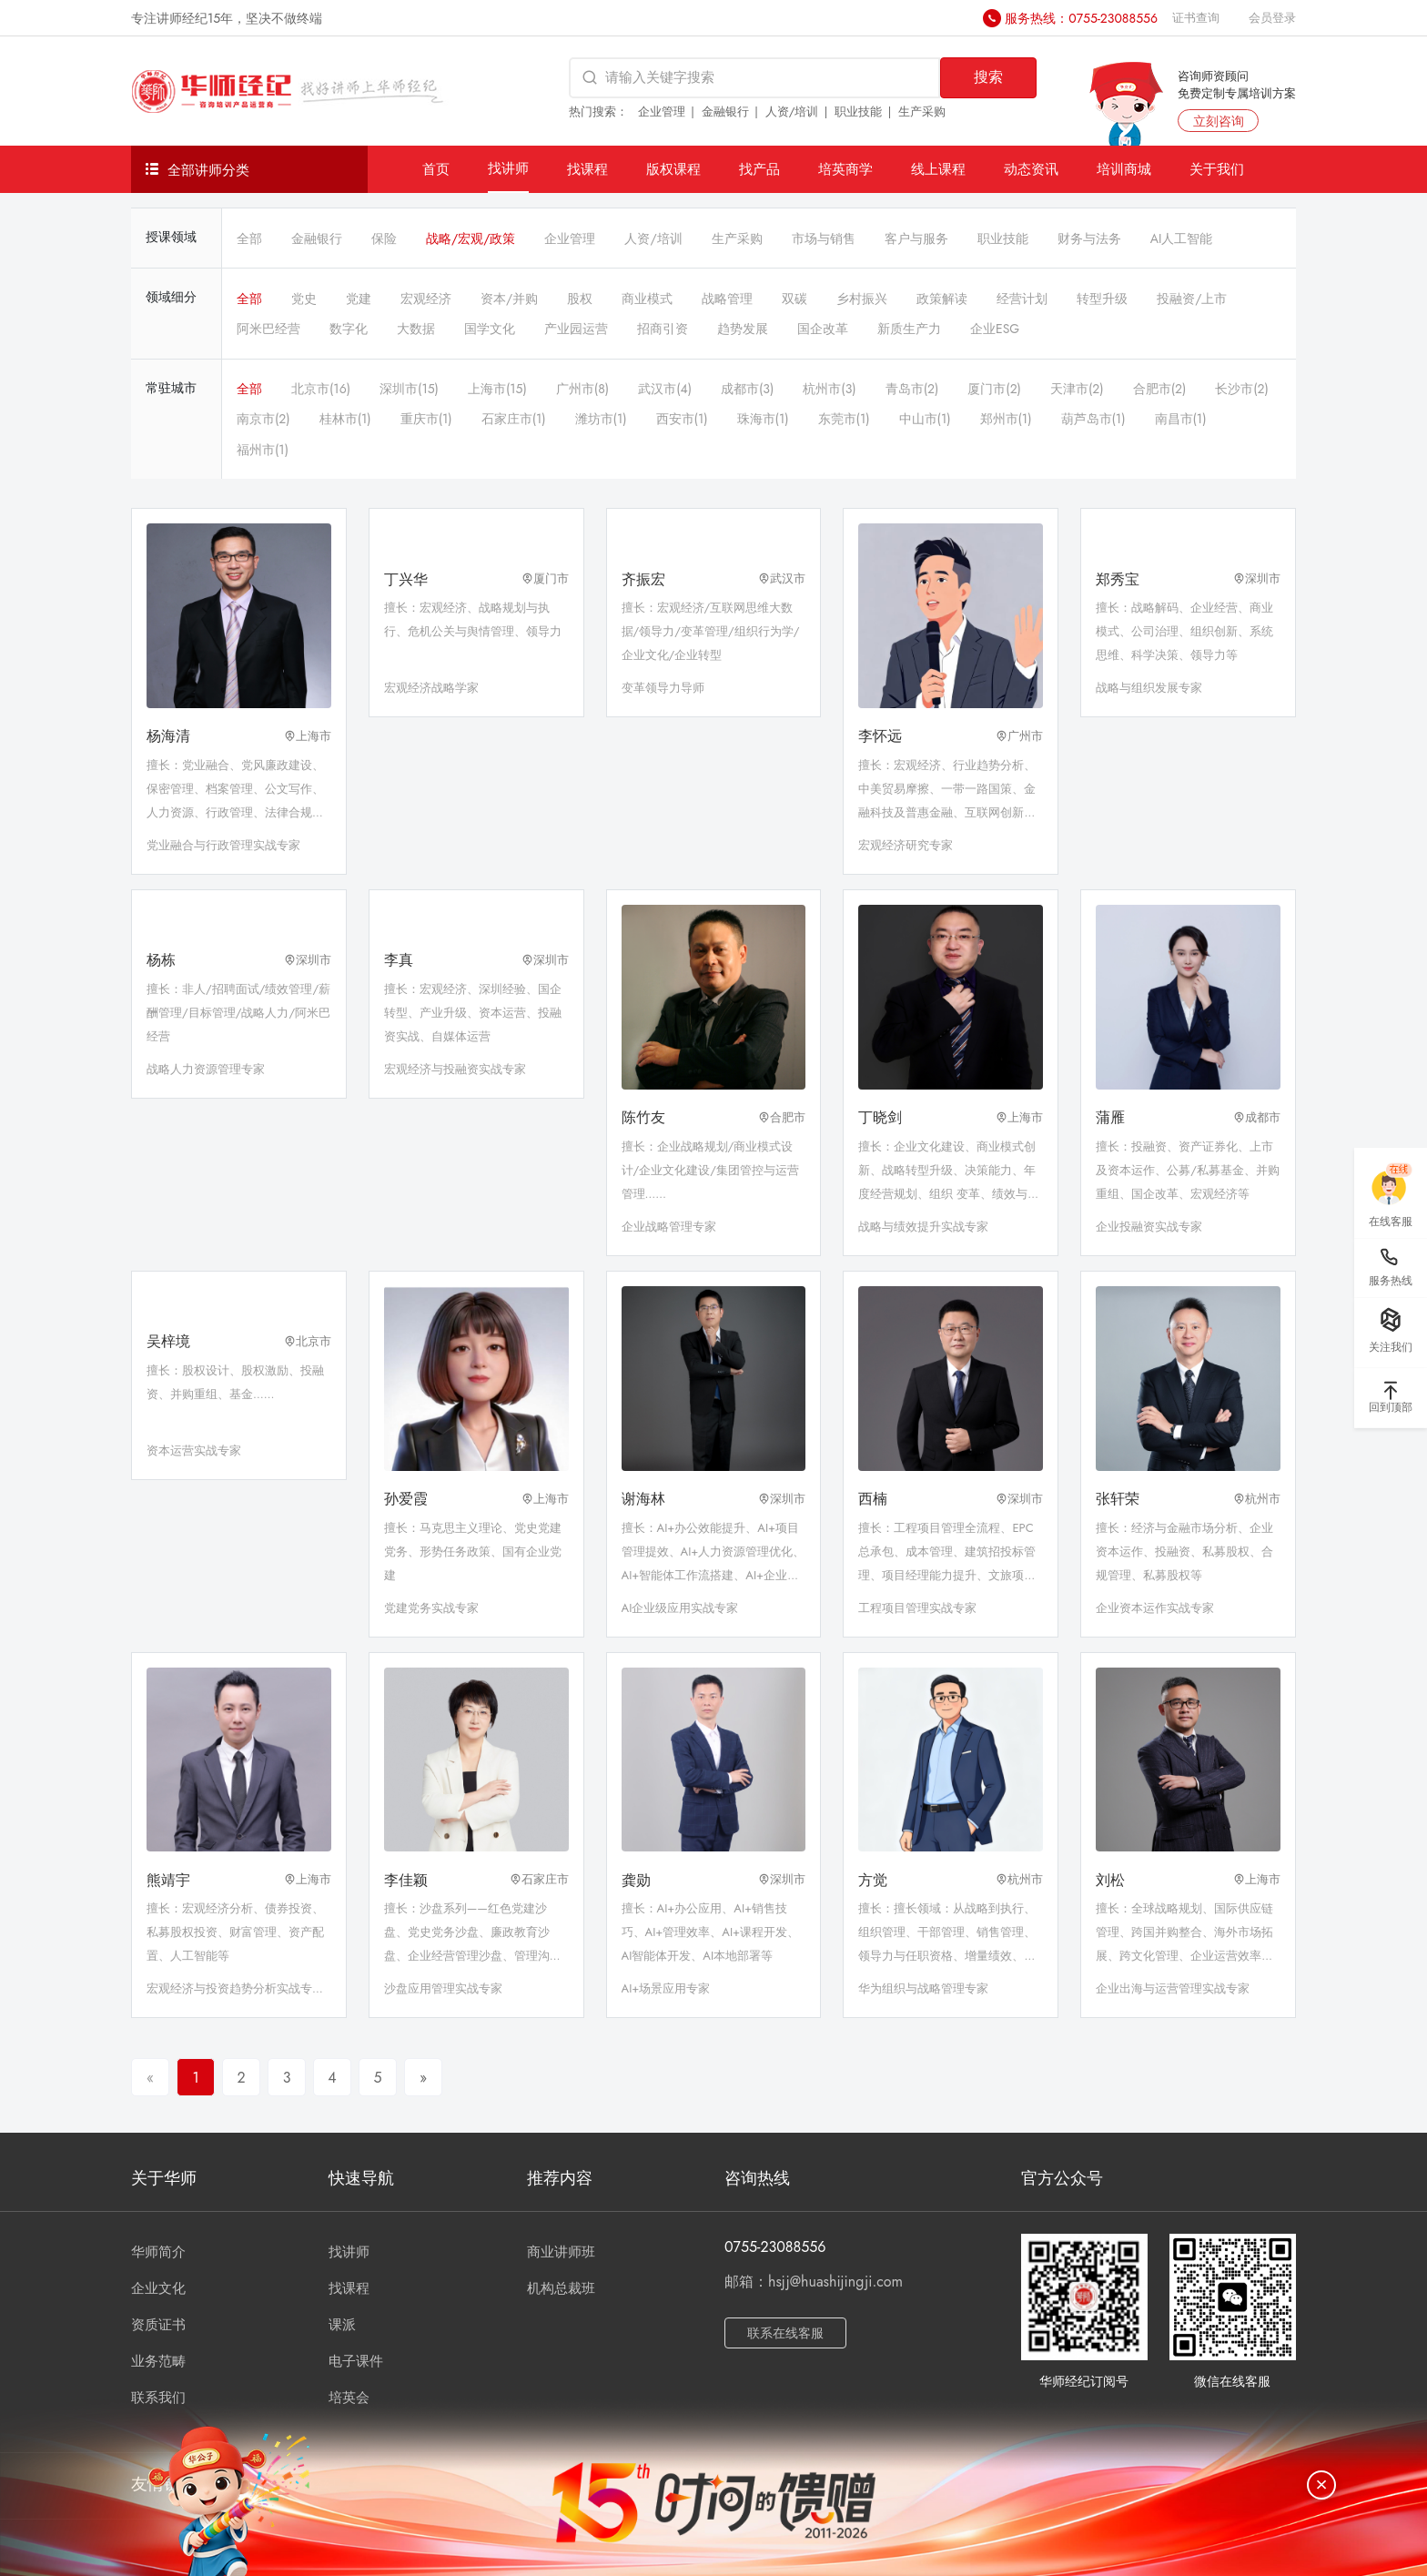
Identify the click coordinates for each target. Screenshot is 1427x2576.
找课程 (587, 169)
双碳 (794, 298)
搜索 (988, 76)
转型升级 (1102, 298)
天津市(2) (1077, 389)
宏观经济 (425, 298)
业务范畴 (158, 2361)
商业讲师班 (561, 2252)
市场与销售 (823, 238)
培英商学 (845, 169)
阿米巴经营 (268, 328)
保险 (384, 238)
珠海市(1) (763, 419)
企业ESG (994, 328)
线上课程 (938, 169)
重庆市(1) (426, 419)
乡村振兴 (861, 298)
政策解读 (941, 298)
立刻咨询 (1218, 121)
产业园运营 (576, 328)
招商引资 (662, 328)
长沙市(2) (1242, 389)
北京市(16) (320, 389)
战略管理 (727, 298)
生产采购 (922, 111)
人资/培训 (792, 111)
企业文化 (158, 2288)
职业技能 (858, 111)
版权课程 (673, 169)
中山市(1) (925, 419)
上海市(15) (497, 389)
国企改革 (822, 328)
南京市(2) (263, 419)
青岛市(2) (912, 389)
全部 (249, 238)
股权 (579, 298)
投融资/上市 (1192, 298)
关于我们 (1216, 169)
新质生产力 (909, 328)
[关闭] (1321, 2485)
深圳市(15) (409, 389)
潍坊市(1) (601, 419)
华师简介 (158, 2252)
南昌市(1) (1181, 419)
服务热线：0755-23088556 (1081, 18)
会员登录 (1272, 17)
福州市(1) (262, 450)
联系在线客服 (785, 2333)
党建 (358, 298)
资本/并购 (509, 298)
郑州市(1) (1006, 419)
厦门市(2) (994, 389)
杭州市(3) (829, 389)
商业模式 (647, 298)
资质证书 (158, 2325)
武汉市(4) (665, 389)
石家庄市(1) (513, 419)
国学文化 (489, 328)
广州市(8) (582, 389)
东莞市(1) (844, 419)
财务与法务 (1089, 238)
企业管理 (661, 111)
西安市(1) (682, 419)
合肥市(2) (1160, 389)
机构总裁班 (561, 2288)
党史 (304, 298)
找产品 (759, 169)
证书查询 (1196, 17)
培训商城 (1124, 169)
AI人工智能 (1181, 238)
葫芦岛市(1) (1093, 419)
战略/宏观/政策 (470, 238)
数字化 (348, 328)
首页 (436, 169)
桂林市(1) (345, 419)
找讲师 (508, 168)
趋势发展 (742, 328)
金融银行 (725, 111)
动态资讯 (1031, 169)
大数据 (416, 328)
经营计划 (1022, 298)
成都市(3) (747, 389)
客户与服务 (916, 238)
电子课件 (356, 2361)
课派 (342, 2325)
